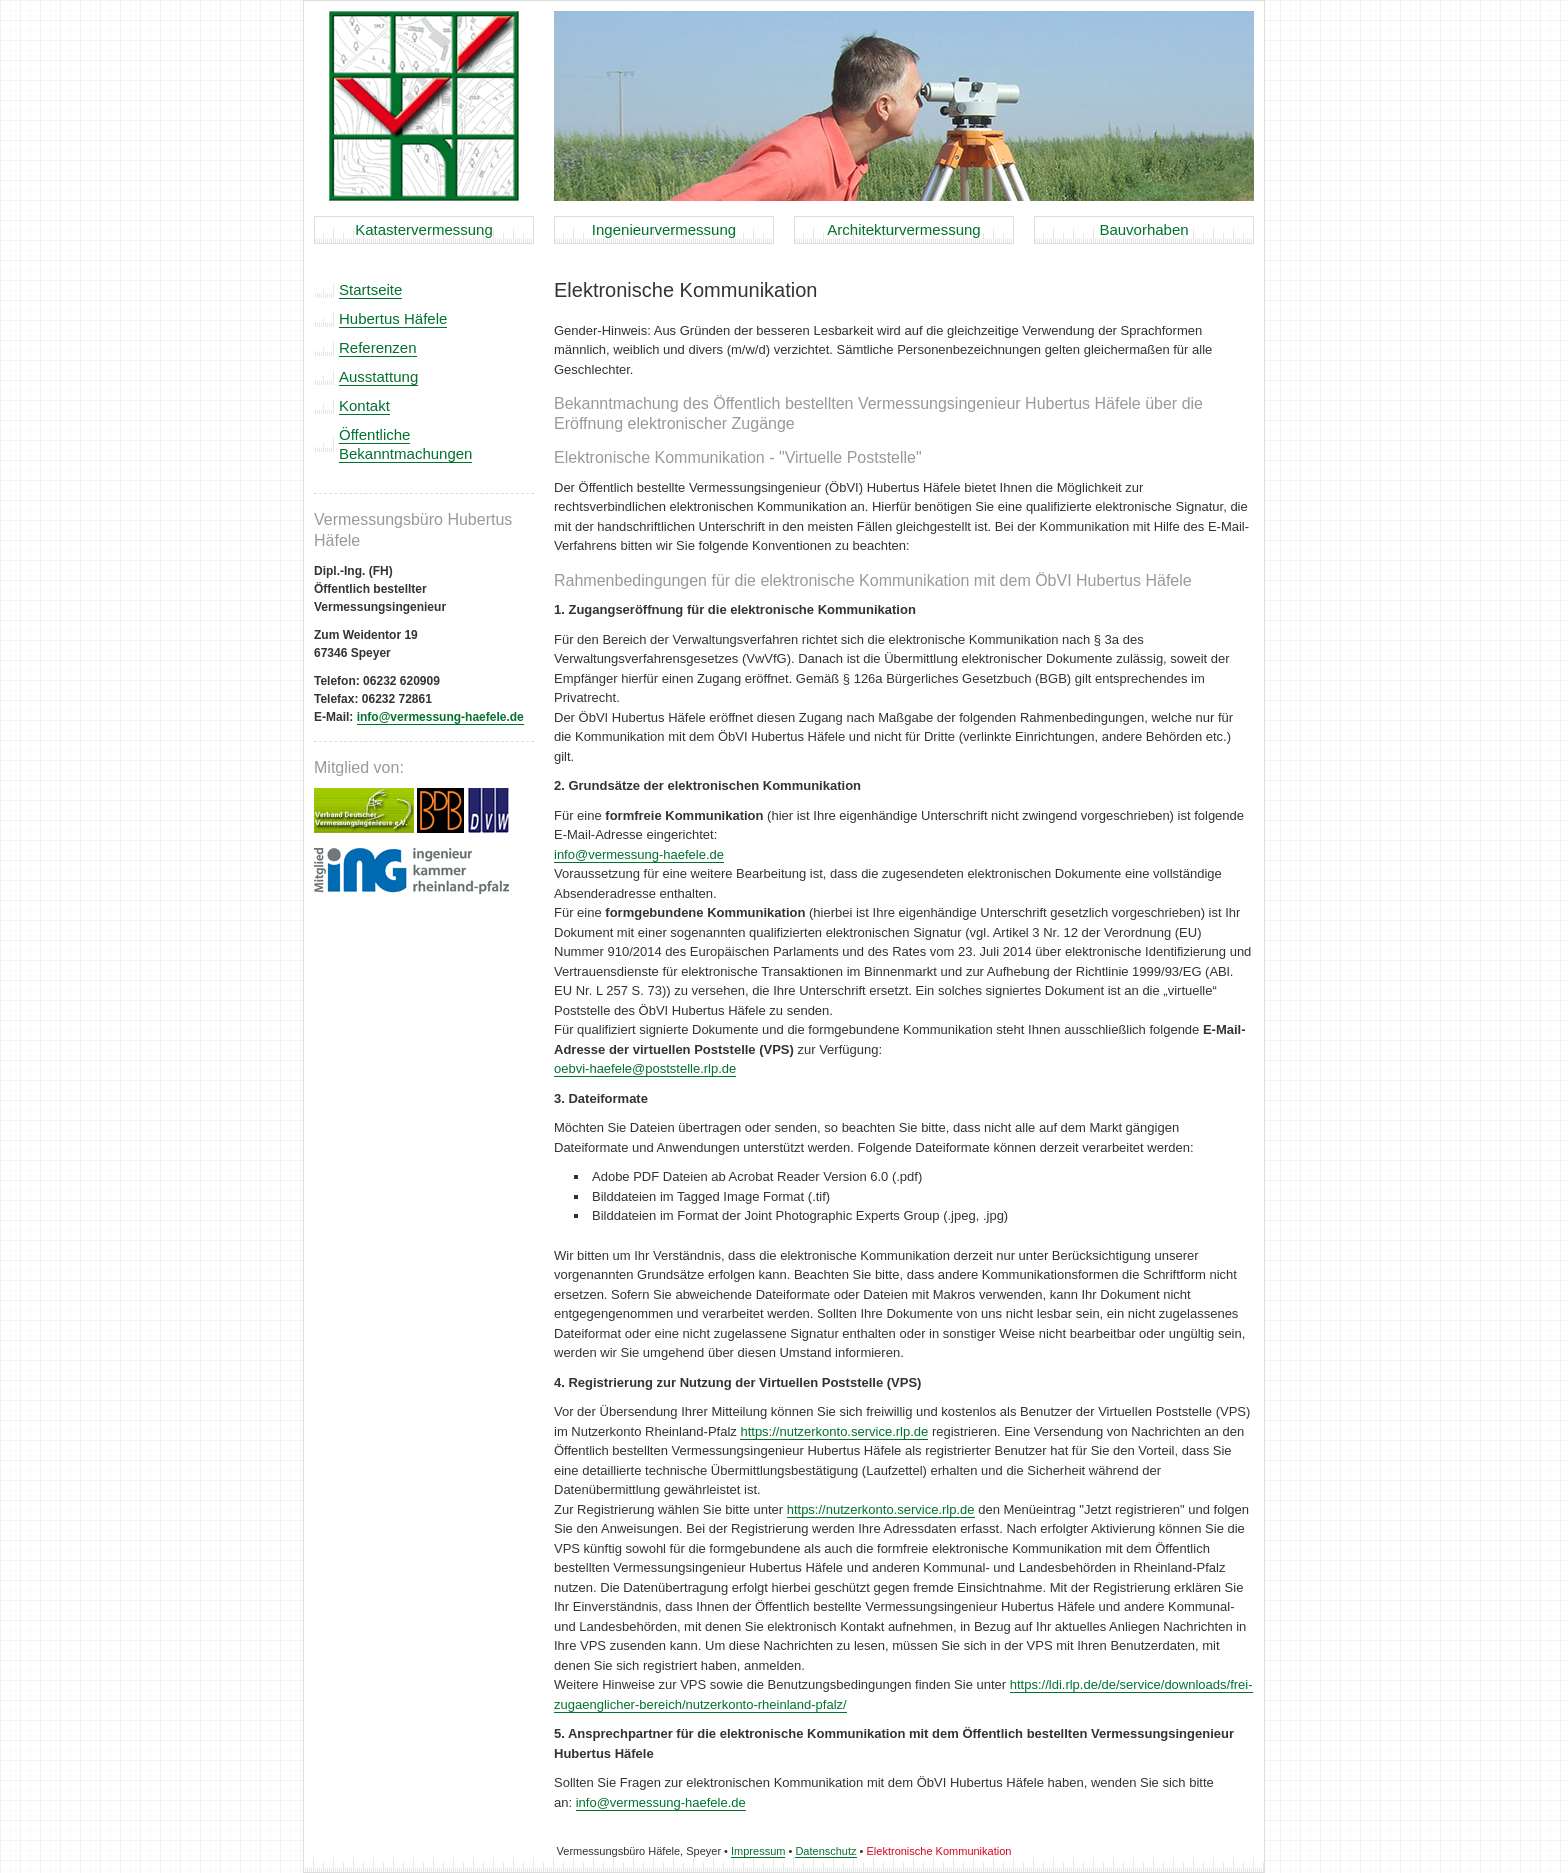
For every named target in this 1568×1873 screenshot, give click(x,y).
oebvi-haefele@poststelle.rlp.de (645, 1068)
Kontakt (364, 405)
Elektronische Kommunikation (939, 1851)
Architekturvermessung (903, 229)
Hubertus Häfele (393, 318)
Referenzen (378, 347)
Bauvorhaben (1143, 229)
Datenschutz (825, 1851)
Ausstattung (378, 376)
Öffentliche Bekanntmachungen (405, 444)
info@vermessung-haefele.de (440, 717)
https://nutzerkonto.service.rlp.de (834, 1431)
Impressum (758, 1851)
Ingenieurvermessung (664, 229)
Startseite (370, 289)
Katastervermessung (424, 229)
